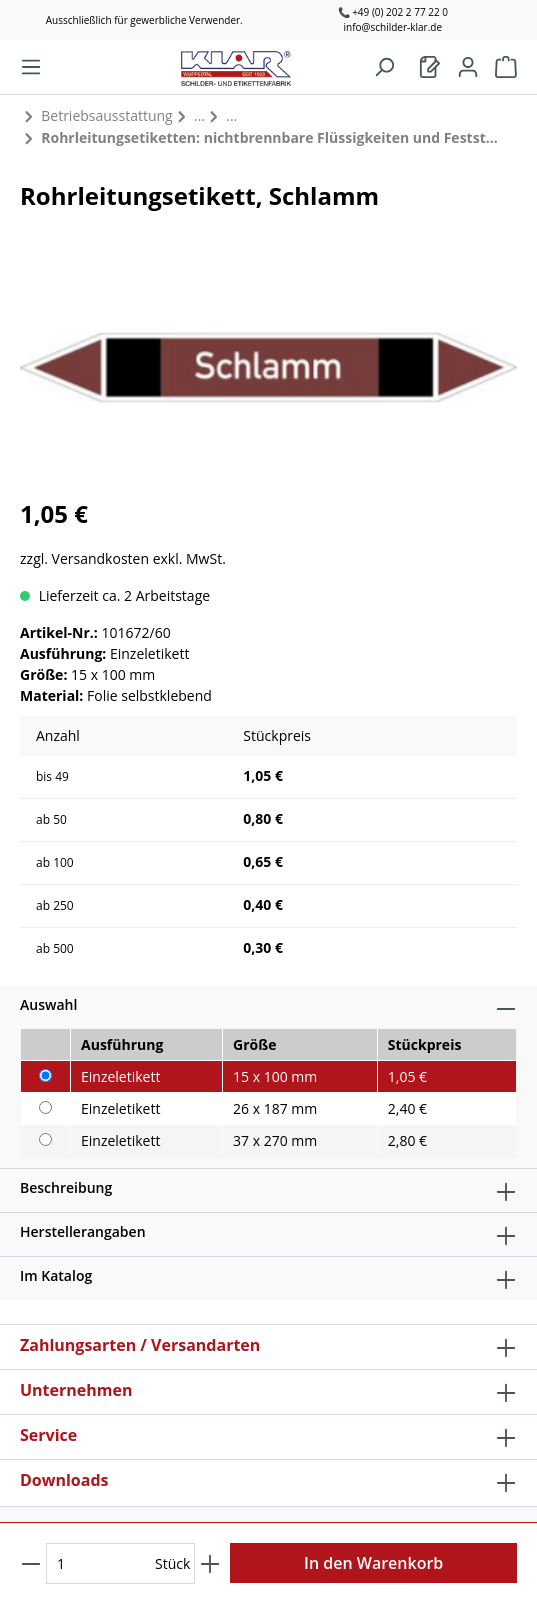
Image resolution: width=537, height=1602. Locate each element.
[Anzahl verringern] (31, 1563)
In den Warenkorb (373, 1563)
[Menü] (31, 67)
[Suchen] (384, 67)
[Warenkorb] (430, 67)
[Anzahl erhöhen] (210, 1563)
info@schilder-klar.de (392, 27)
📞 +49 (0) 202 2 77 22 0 (393, 12)
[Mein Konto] (468, 67)
